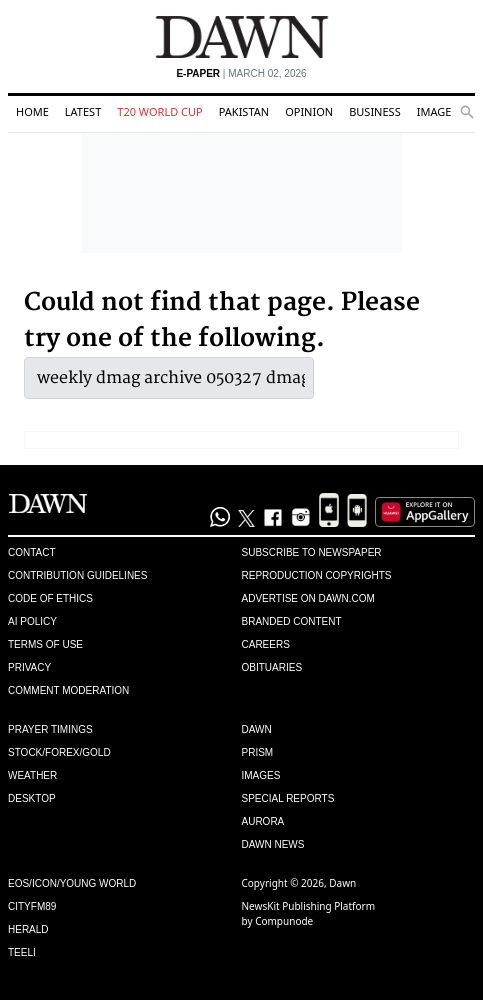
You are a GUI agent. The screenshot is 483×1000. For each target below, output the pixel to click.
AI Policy (32, 621)
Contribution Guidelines (77, 575)
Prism (258, 752)
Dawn (257, 729)
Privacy (29, 667)
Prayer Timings (50, 729)
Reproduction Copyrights (317, 575)
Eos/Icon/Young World (72, 883)
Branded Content (292, 621)
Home (32, 111)
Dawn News (273, 844)
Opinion (309, 111)
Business (375, 111)
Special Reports (288, 798)
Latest (83, 111)
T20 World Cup (159, 111)
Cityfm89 (32, 906)
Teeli (22, 952)
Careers (266, 644)
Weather (32, 775)
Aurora (263, 821)
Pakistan (244, 111)
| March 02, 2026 (241, 73)
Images (437, 111)
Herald (28, 929)
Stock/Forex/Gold (59, 752)
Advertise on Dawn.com (308, 598)
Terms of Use (45, 644)
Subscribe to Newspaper (312, 552)
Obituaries (272, 667)
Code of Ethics (50, 598)
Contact (32, 552)
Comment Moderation (68, 690)
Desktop (32, 798)
